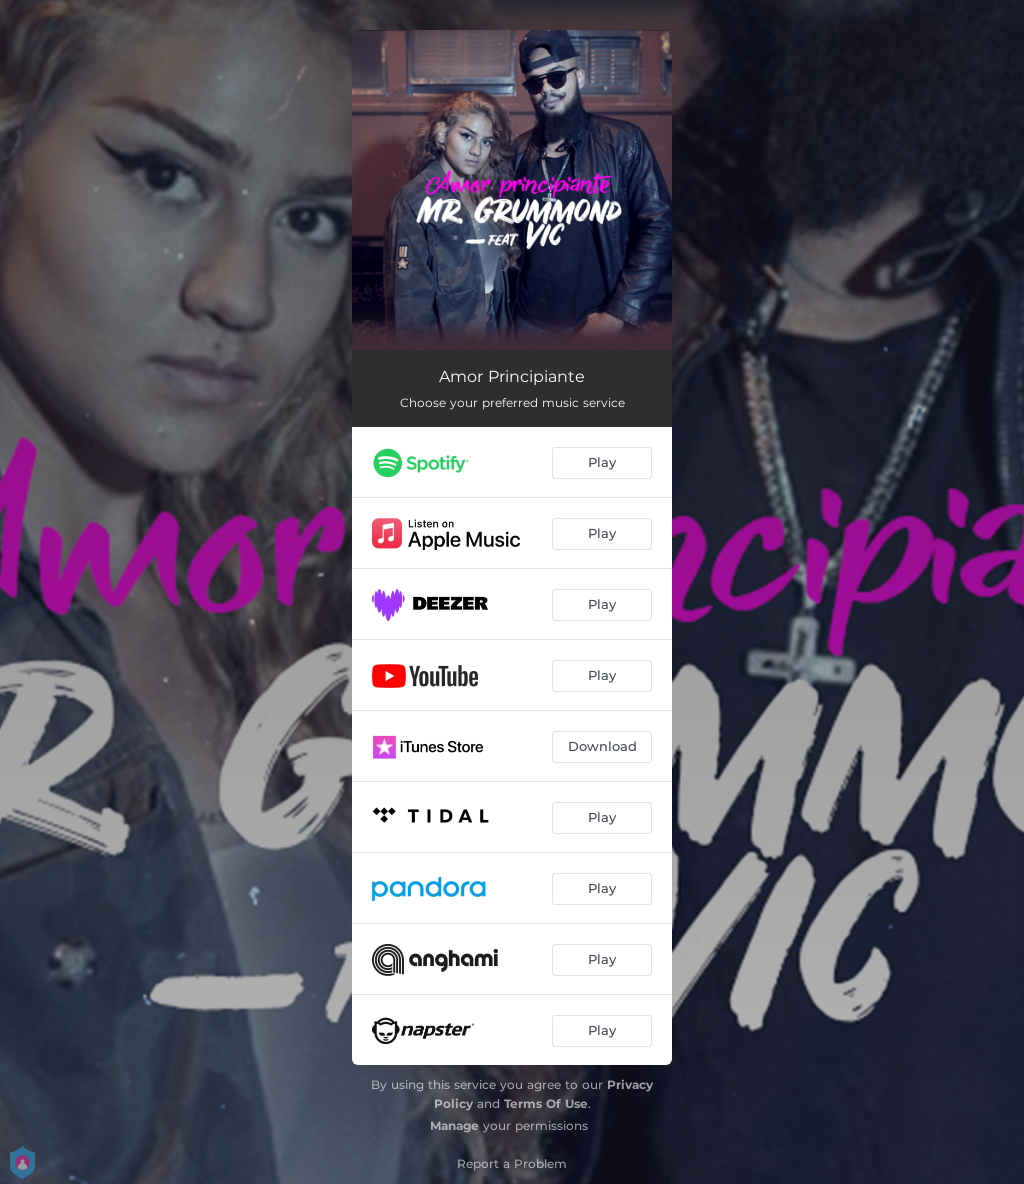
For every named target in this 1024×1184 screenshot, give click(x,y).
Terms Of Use (546, 1103)
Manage (454, 1125)
